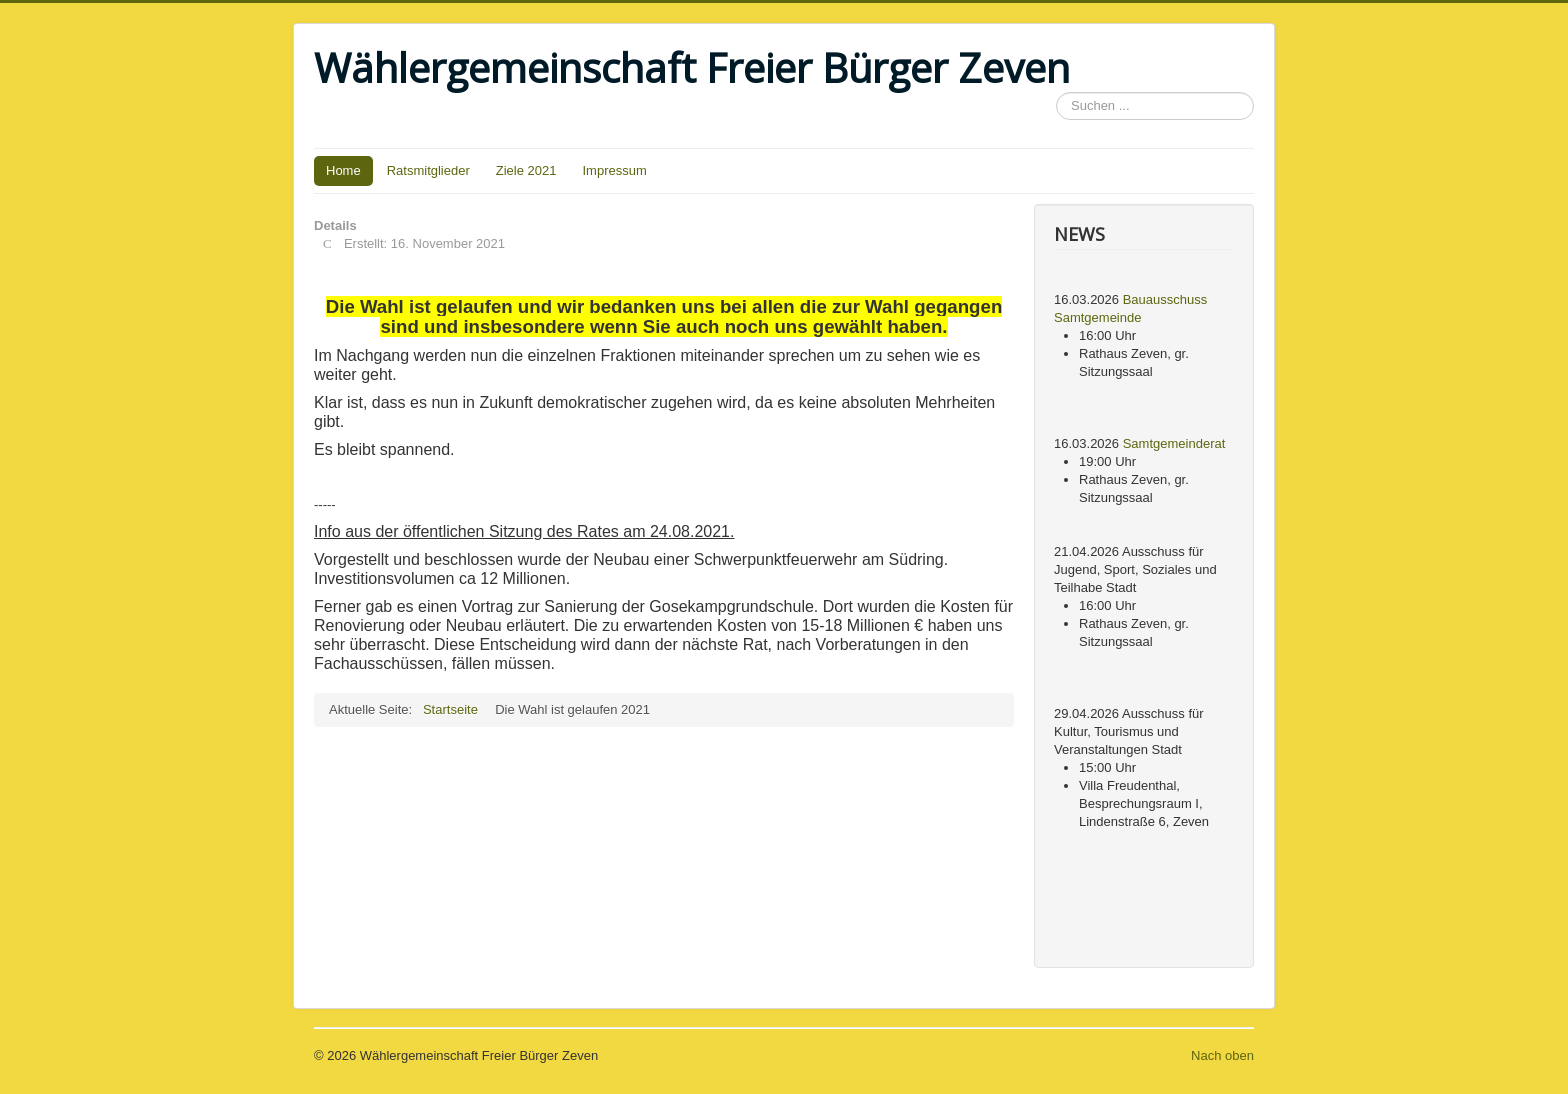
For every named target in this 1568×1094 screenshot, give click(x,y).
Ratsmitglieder (428, 170)
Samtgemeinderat (1174, 443)
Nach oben (1222, 1055)
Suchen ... (1056, 92)
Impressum (615, 170)
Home (343, 170)
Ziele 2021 (526, 170)
